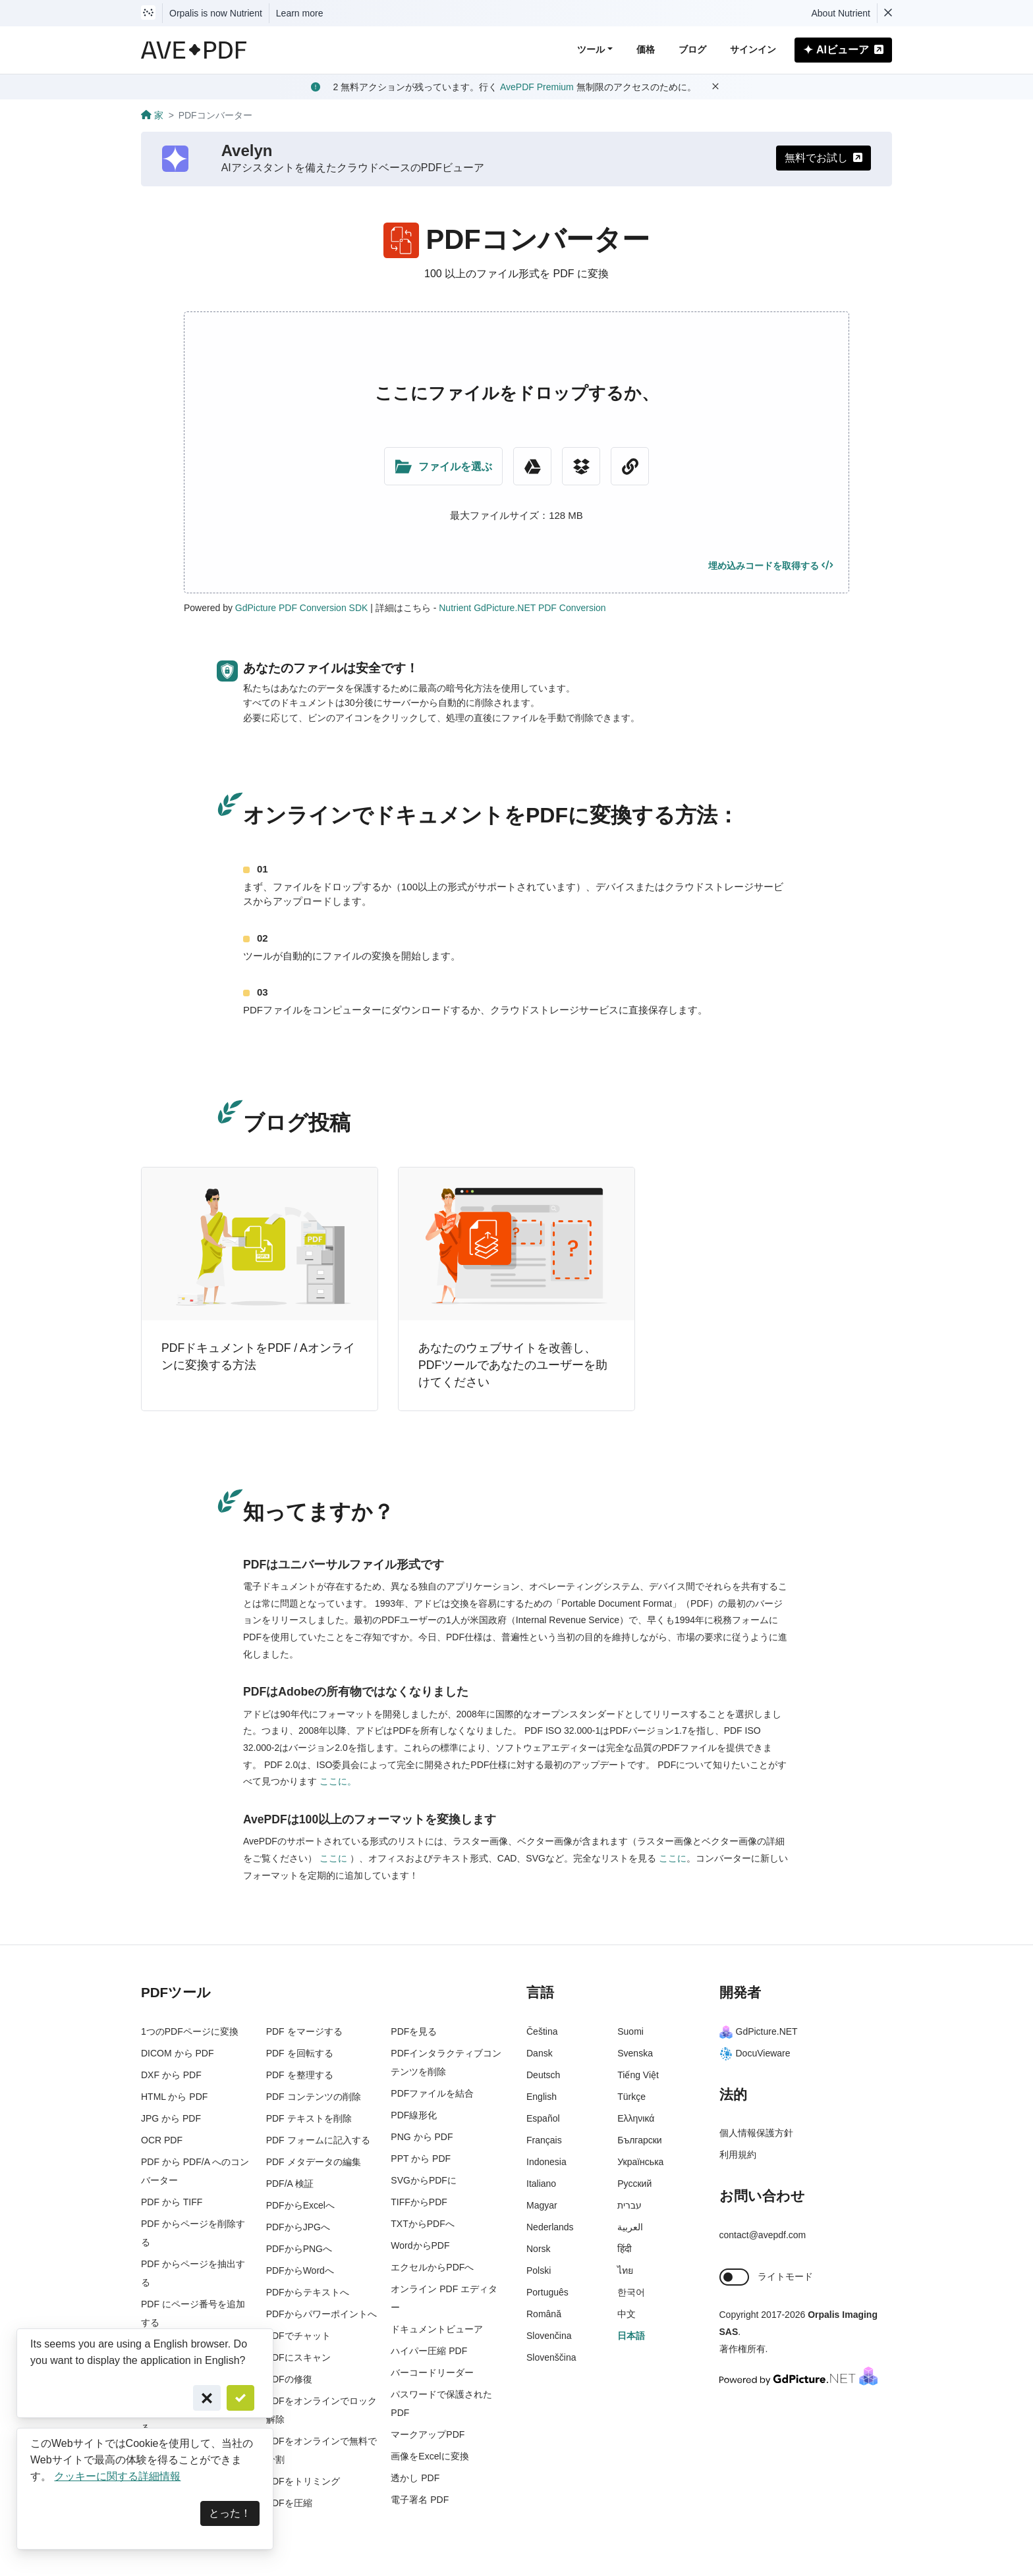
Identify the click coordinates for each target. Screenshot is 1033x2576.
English (541, 2096)
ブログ (692, 49)
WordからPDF (420, 2245)
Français (544, 2140)
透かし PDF (415, 2478)
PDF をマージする (304, 2031)
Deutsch (543, 2075)
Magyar (541, 2205)
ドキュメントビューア (437, 2329)
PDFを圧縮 (289, 2503)
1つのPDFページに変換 (189, 2031)
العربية (630, 2227)
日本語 (631, 2335)
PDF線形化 (414, 2115)
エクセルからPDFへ (432, 2267)
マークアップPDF (427, 2434)
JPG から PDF (171, 2118)
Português (547, 2292)
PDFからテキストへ (307, 2292)
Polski (538, 2270)
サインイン (753, 49)
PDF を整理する (299, 2075)
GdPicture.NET (758, 2031)
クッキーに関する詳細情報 (117, 2476)
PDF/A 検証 (290, 2183)
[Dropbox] (581, 466)
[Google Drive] (532, 466)
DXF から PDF (171, 2075)
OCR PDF (161, 2140)
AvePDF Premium (537, 87)
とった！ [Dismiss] (230, 2513)
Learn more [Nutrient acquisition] (299, 13)
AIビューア (843, 49)
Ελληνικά (635, 2118)
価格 (645, 49)
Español (543, 2118)
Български (639, 2140)
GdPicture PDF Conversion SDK (301, 608)
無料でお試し (823, 157)
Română (543, 2314)
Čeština (541, 2031)
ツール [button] (591, 49)
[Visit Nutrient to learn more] (148, 13)
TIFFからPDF (419, 2202)
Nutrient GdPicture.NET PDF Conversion (522, 608)
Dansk (539, 2053)
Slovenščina (551, 2357)
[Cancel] (207, 2398)
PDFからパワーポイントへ (321, 2314)
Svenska (635, 2053)
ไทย (625, 2270)
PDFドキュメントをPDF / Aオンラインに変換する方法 (258, 1356)
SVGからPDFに (424, 2180)
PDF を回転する (299, 2053)
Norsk (538, 2248)
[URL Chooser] (630, 466)
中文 (626, 2314)
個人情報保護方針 (756, 2133)
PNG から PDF (422, 2137)
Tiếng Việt (638, 2075)
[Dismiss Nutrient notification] (888, 13)
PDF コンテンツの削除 (313, 2096)
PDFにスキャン (298, 2357)
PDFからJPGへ (298, 2227)
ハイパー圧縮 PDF (429, 2351)
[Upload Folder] (443, 466)
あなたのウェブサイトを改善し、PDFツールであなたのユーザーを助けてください (512, 1364)
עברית (629, 2205)
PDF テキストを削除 (309, 2118)
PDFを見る (414, 2031)
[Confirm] (240, 2398)
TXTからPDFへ (422, 2223)
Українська (640, 2162)
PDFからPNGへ (299, 2248)
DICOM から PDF (177, 2053)
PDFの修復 (289, 2379)
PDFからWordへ (300, 2270)
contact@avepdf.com (762, 2235)
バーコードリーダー (432, 2372)
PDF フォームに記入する (318, 2140)
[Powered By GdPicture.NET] (798, 2375)
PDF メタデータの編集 (313, 2162)
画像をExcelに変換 (429, 2456)
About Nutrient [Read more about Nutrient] (841, 13)
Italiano (541, 2183)
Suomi (630, 2031)
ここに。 (338, 1781)
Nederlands (550, 2227)
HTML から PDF (174, 2096)
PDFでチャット (298, 2335)
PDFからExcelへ (300, 2205)
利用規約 (737, 2154)
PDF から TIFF (171, 2202)
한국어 (631, 2292)
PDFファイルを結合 (432, 2093)
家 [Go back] (152, 115)
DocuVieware (755, 2053)
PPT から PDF (421, 2158)
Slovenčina (549, 2335)
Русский (634, 2183)
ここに (335, 1858)
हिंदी (624, 2248)
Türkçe (631, 2096)
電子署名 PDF (420, 2499)
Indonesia (546, 2162)
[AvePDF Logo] (194, 50)
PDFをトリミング (303, 2481)
